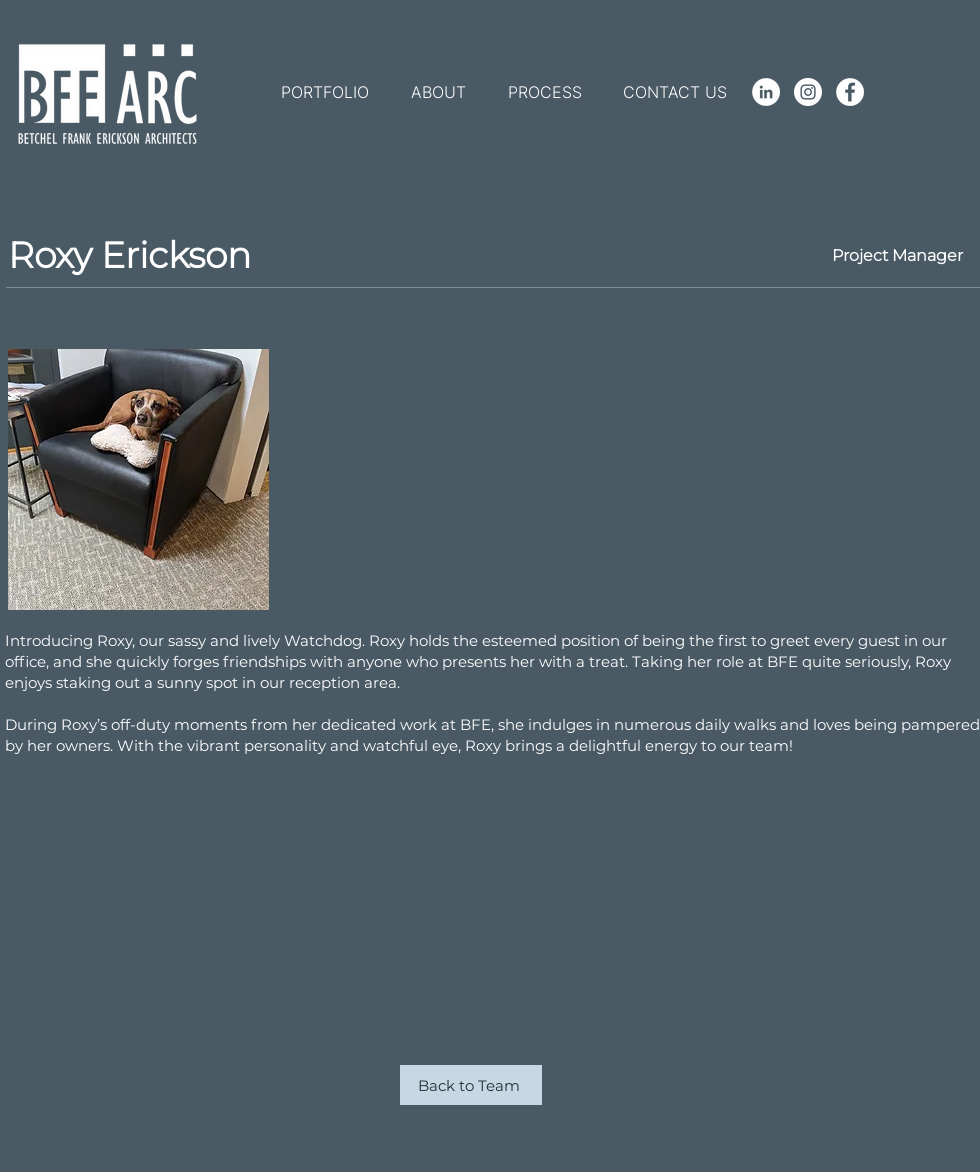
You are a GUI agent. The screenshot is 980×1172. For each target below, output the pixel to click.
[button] (324, 92)
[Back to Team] (471, 1085)
